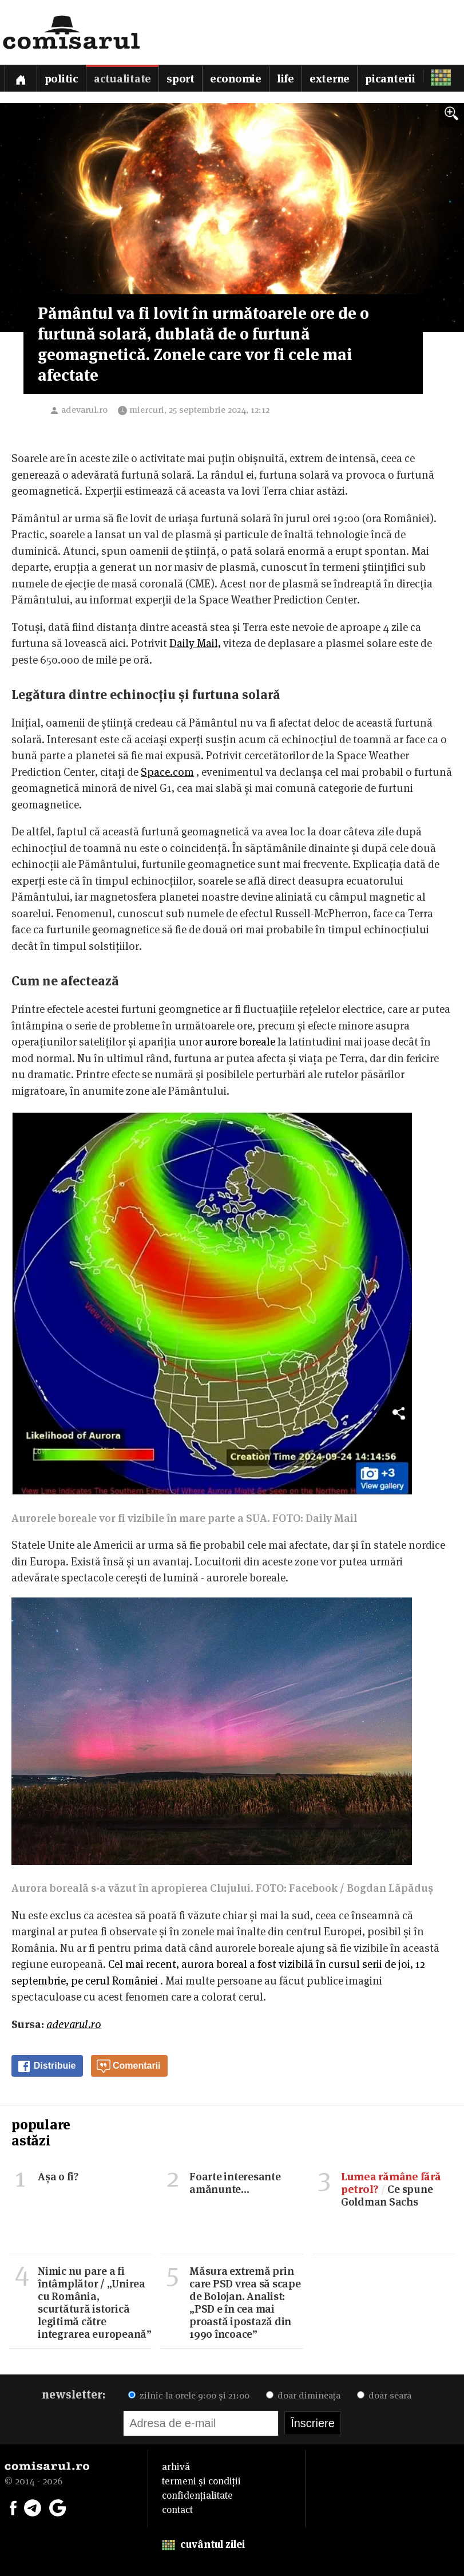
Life (285, 78)
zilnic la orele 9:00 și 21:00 (188, 2395)
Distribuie (46, 2066)
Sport (180, 78)
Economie (235, 78)
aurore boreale (240, 1041)
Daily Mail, (195, 643)
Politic (61, 78)
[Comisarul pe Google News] (57, 2506)
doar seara (384, 2395)
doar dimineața (303, 2395)
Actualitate (122, 78)
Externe (330, 78)
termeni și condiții (201, 2481)
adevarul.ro (84, 409)
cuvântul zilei (203, 2544)
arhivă (176, 2466)
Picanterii (390, 78)
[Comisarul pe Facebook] (13, 2506)
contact (177, 2509)
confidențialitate (197, 2495)
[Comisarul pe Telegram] (32, 2506)
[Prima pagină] (21, 78)
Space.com (167, 772)
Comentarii (129, 2066)
